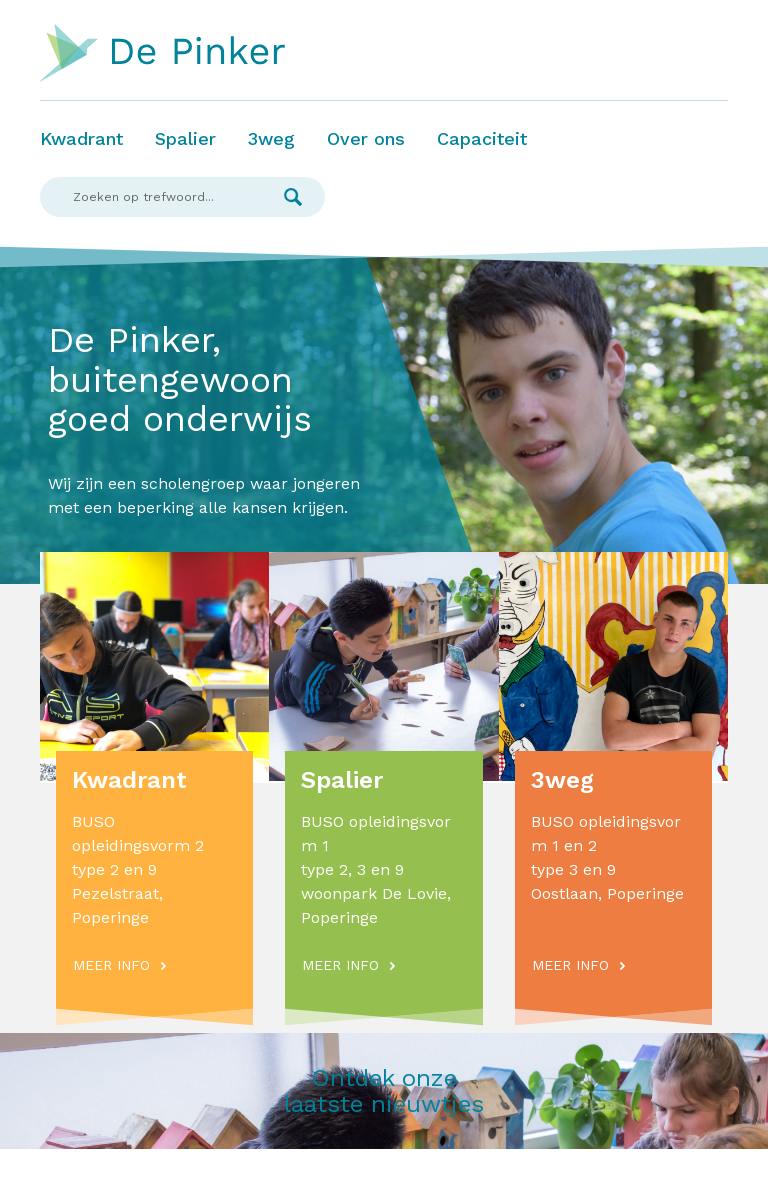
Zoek (293, 197)
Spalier (185, 138)
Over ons (366, 138)
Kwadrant (81, 138)
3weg (271, 138)
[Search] (150, 197)
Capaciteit (482, 138)
